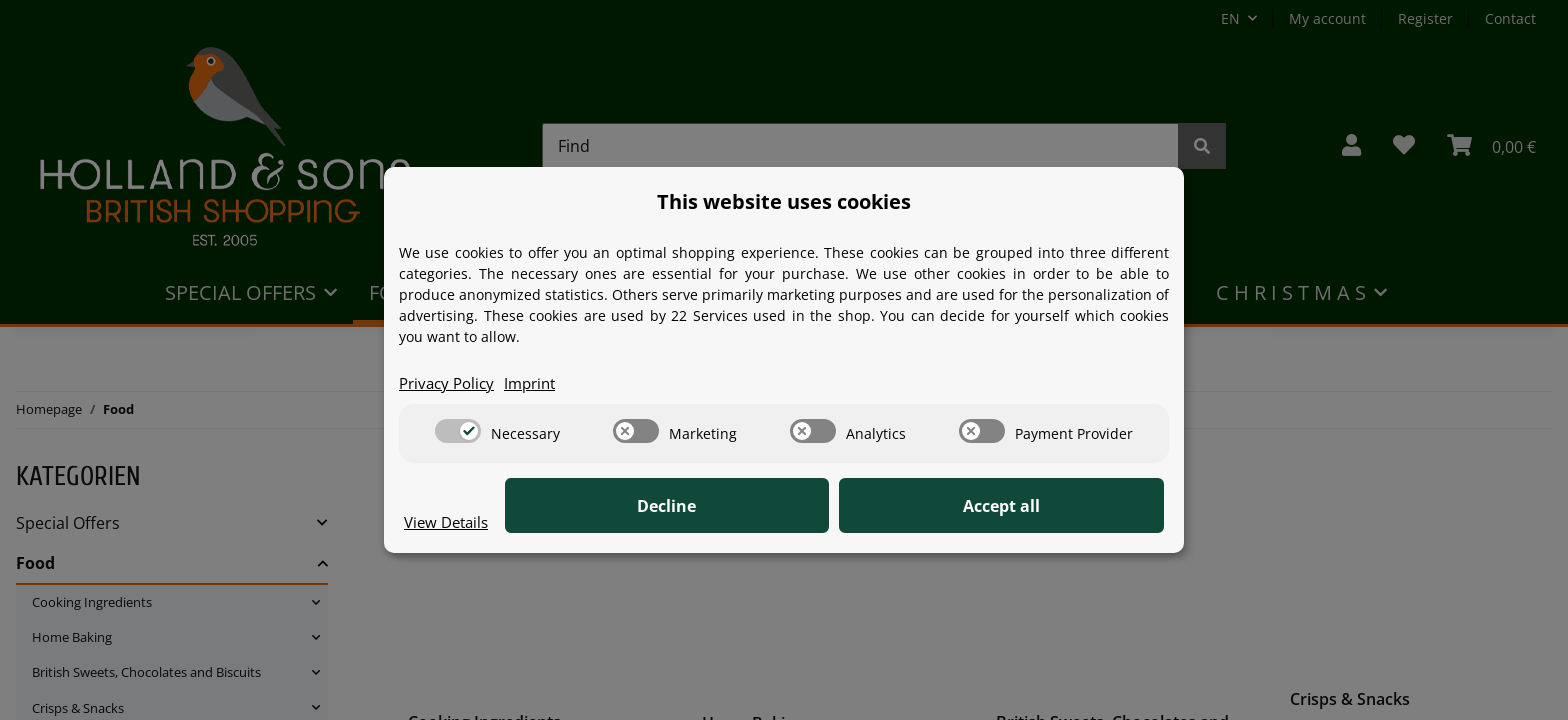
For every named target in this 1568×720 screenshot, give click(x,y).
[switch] (458, 432)
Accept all (1064, 507)
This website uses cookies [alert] (784, 200)
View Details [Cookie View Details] (449, 522)
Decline (854, 507)
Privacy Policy (450, 383)
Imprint (539, 383)
